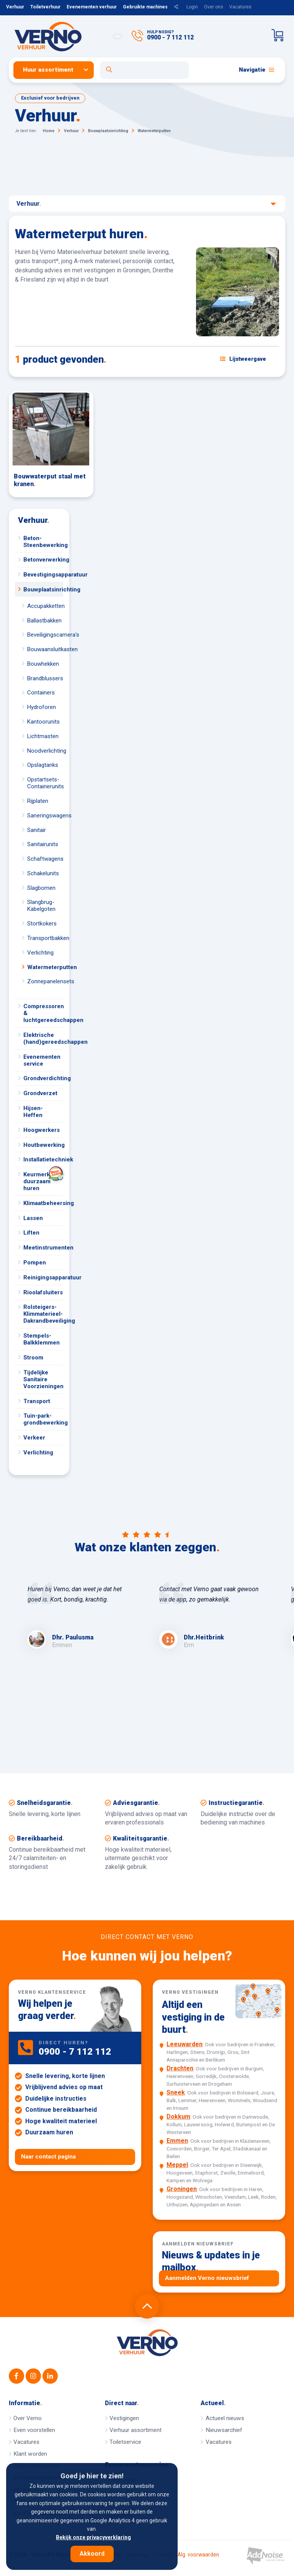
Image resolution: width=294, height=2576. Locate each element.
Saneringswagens (45, 815)
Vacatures (240, 7)
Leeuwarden (185, 2044)
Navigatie (256, 69)
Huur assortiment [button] (48, 69)
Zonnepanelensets (45, 981)
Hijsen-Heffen (33, 1112)
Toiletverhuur (45, 7)
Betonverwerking (43, 559)
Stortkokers (42, 923)
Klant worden (30, 2453)
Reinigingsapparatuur (43, 1277)
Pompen (34, 1262)
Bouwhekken (43, 663)
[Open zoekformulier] (144, 70)
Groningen (182, 2189)
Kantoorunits (43, 721)
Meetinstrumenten (43, 1247)
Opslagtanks (42, 765)
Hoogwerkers (41, 1130)
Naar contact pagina (48, 2156)
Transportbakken (45, 938)
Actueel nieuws (225, 2418)
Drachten (180, 2068)
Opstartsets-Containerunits (45, 783)
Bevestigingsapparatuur (43, 574)
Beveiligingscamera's (45, 634)
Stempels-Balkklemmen (41, 1339)
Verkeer (34, 1437)
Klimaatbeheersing (43, 1203)
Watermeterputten (45, 967)
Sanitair (36, 830)
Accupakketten (45, 606)
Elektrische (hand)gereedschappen (43, 1038)
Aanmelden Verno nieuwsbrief (207, 2278)
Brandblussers (45, 678)
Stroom (33, 1357)
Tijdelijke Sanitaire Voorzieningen (43, 1379)
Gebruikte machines (145, 7)
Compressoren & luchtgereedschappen (43, 1013)
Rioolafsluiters (43, 1292)
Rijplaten (37, 801)
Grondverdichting (43, 1078)
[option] (81, 1616)
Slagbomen (41, 887)
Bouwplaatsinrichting (43, 589)
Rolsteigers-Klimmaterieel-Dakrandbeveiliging (43, 1314)
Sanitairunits (42, 844)
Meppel (177, 2164)
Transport (36, 1401)
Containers (41, 692)
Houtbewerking (43, 1144)
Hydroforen (41, 707)
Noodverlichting (45, 750)
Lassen (33, 1218)
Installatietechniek (43, 1159)
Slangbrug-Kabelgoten (41, 905)
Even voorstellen (34, 2430)
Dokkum (178, 2116)
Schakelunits (43, 873)
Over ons (213, 7)
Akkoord (92, 2553)
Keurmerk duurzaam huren (43, 1179)
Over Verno (27, 2418)
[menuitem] (56, 70)
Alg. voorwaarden (198, 2555)
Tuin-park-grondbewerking (43, 1419)
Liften (31, 1232)
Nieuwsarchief (224, 2430)
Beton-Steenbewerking (43, 542)
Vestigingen (124, 2418)
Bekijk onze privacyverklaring (93, 2537)
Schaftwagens (45, 858)
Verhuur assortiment (135, 2430)
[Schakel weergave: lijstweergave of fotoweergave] (243, 359)
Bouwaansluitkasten (45, 649)
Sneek (176, 2092)
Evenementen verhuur (92, 7)
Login (192, 7)
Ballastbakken (44, 620)
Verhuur (15, 7)
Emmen (177, 2140)
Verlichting (40, 952)
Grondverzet (40, 1093)
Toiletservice (125, 2441)
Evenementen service (41, 1060)
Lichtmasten (43, 736)
